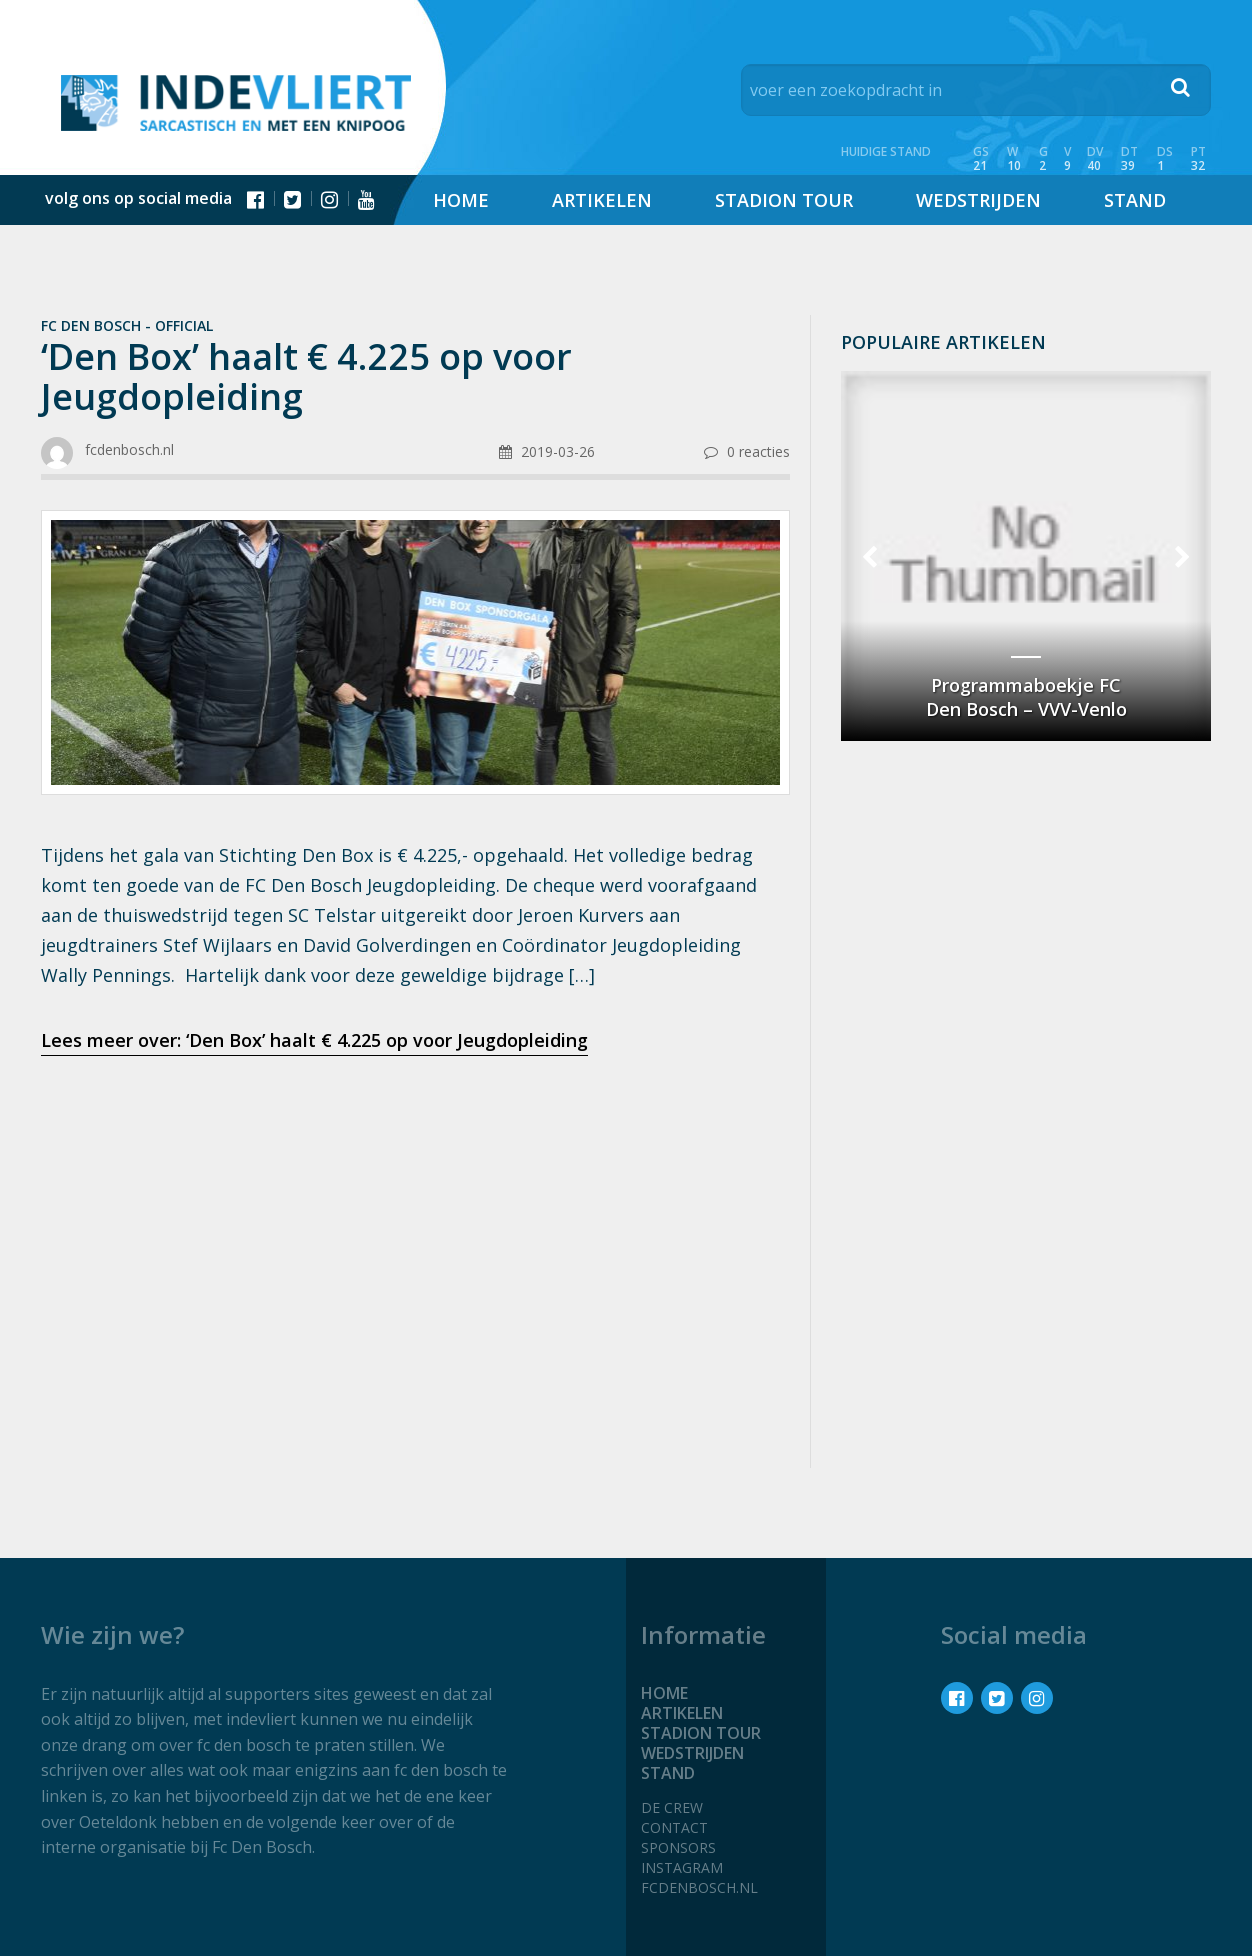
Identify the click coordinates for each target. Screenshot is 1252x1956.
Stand (1135, 200)
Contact (674, 1827)
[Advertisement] (415, 1230)
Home (461, 200)
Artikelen (602, 200)
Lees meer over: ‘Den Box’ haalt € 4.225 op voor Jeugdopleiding (314, 1040)
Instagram (682, 1867)
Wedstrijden (978, 200)
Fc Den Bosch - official (127, 325)
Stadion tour (784, 200)
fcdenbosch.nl (699, 1887)
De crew (672, 1807)
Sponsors (678, 1847)
